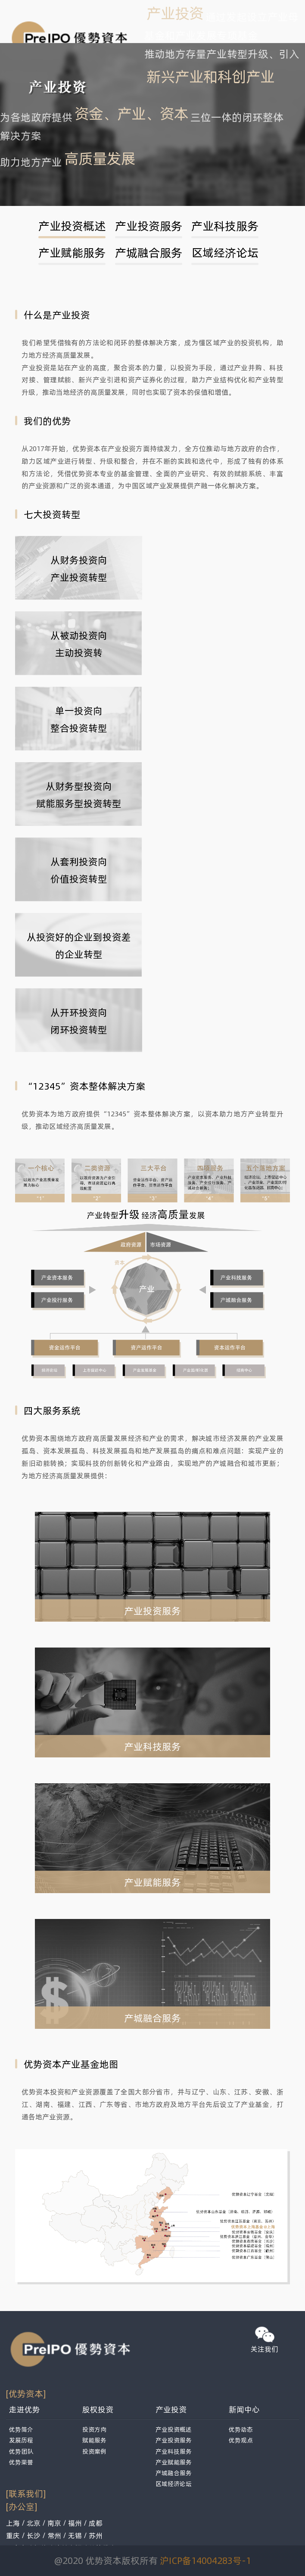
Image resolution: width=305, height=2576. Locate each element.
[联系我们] (26, 2493)
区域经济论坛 (224, 252)
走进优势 (24, 2409)
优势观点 (241, 2440)
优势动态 (241, 2429)
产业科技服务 (224, 225)
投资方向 (94, 2429)
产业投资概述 (72, 225)
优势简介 (21, 2429)
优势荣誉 (21, 2462)
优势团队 (21, 2451)
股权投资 (97, 2409)
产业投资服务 (148, 225)
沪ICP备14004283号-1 (205, 2560)
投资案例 (94, 2451)
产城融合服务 (148, 252)
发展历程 (21, 2440)
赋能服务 (94, 2440)
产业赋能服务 (72, 252)
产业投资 (171, 2409)
